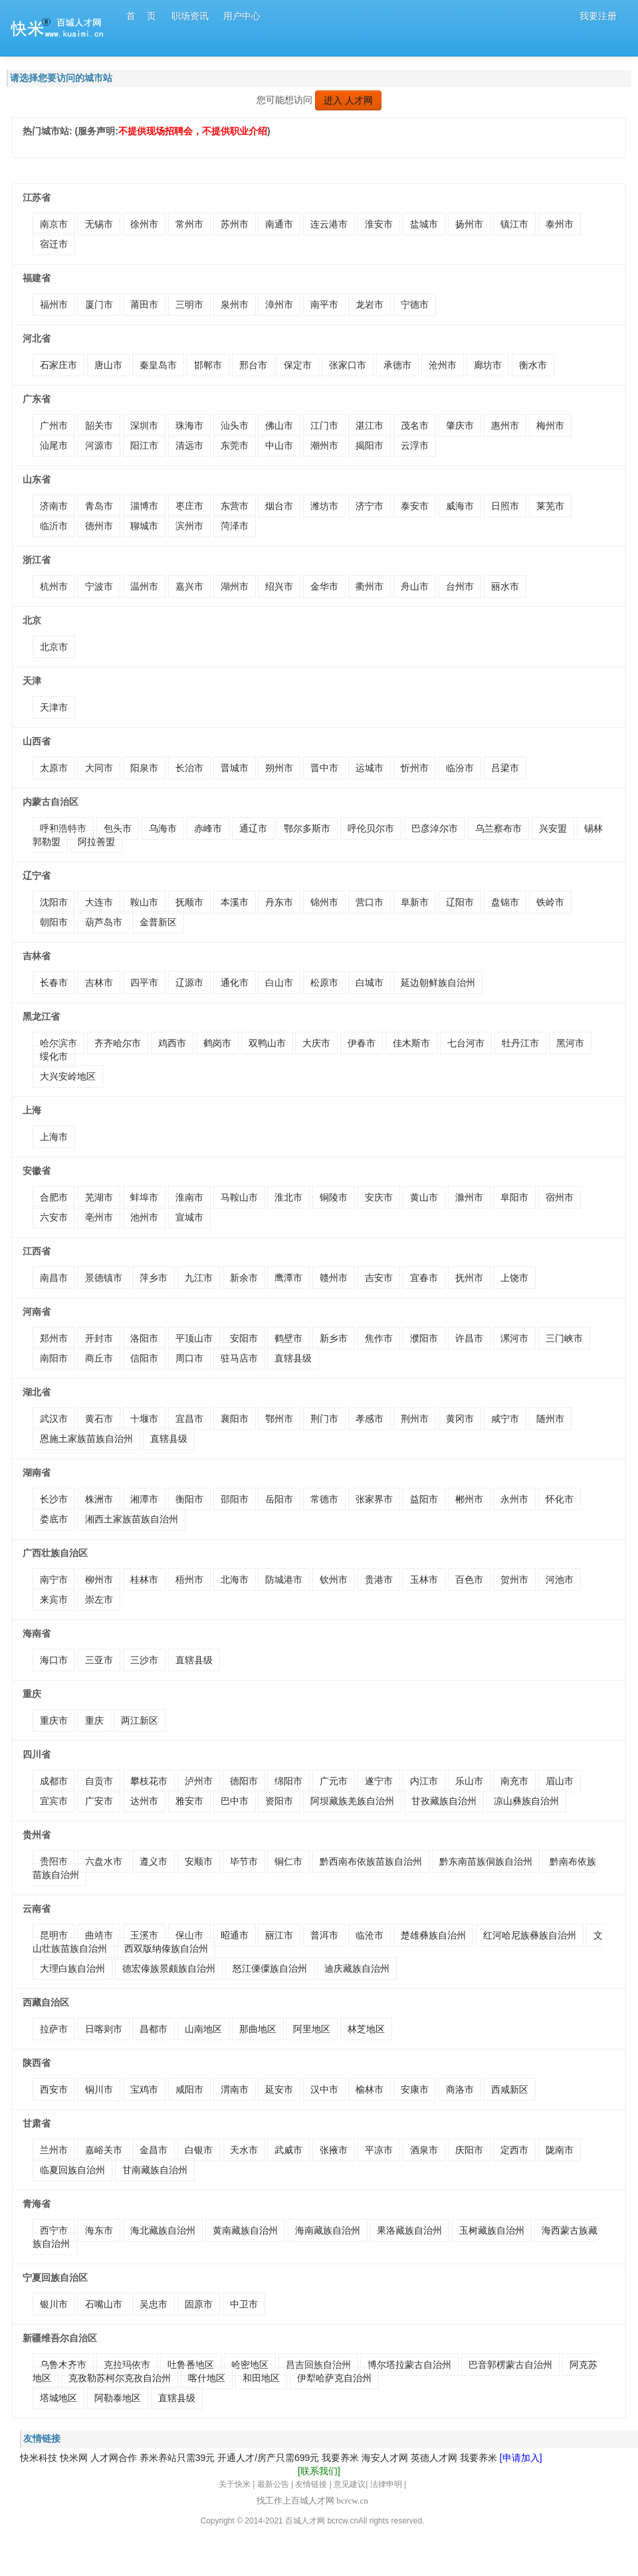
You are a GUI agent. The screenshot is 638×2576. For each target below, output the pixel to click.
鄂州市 (279, 1418)
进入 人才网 (348, 100)
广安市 (99, 1801)
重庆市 (54, 1720)
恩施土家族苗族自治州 (86, 1438)
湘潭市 (144, 1499)
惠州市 (505, 425)
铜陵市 (334, 1197)
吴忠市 (153, 2304)
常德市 (324, 1499)
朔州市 (279, 767)
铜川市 (99, 2089)
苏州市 (235, 224)
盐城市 (424, 224)
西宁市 (54, 2230)
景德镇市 (103, 1277)
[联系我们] (319, 2471)
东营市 (235, 506)
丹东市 (279, 902)
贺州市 (514, 1579)
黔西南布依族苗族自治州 (371, 1861)
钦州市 (334, 1579)
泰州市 (560, 224)
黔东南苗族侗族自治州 (485, 1861)
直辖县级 (293, 1358)
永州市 (514, 1499)
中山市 (279, 445)
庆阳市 (469, 2150)
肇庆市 (460, 425)
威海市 (460, 506)
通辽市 (253, 828)
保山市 (189, 1935)
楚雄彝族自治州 (433, 1935)
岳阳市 (279, 1499)
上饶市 (514, 1277)
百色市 (469, 1579)
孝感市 (369, 1418)
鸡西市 (172, 1043)
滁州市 (469, 1197)
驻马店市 (239, 1358)
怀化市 (560, 1499)
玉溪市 (144, 1935)
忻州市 (415, 767)
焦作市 (379, 1338)
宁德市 (415, 304)
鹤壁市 (288, 1338)
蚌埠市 (144, 1197)
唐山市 (108, 365)
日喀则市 (103, 2029)
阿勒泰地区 (117, 2398)
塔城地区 (58, 2398)
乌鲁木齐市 (63, 2364)
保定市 (298, 365)
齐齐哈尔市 (117, 1043)
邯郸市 (208, 365)
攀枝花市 (148, 1781)
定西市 (514, 2150)
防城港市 (283, 1579)
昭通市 (235, 1935)
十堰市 (144, 1418)
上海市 (54, 1136)
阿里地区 (311, 2029)
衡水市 (533, 365)
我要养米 (340, 2457)
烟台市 (279, 506)
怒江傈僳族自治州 (270, 1968)
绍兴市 (279, 586)
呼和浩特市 (63, 828)
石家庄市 (58, 365)
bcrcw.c (340, 2520)
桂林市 (144, 1579)
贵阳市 (54, 1861)
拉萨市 (54, 2029)
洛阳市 (144, 1338)
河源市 (99, 445)
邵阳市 (235, 1499)
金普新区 (158, 922)
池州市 (144, 1217)
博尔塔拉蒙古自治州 (409, 2364)
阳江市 (144, 445)
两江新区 (139, 1720)
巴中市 (235, 1801)
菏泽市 (235, 526)
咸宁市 (505, 1418)
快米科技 (38, 2457)
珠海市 (189, 425)
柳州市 (99, 1579)
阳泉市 (144, 767)
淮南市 (189, 1197)
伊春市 (361, 1043)
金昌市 (153, 2150)
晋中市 (324, 767)
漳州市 (279, 304)
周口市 (189, 1358)
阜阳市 (514, 1197)
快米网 (74, 2457)
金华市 (324, 586)
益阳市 (424, 1499)
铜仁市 (288, 1861)
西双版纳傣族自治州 (166, 1948)
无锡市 (99, 224)
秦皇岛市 (158, 365)
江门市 (324, 425)
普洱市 (324, 1935)
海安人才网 (385, 2457)
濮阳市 (424, 1338)
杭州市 (54, 586)
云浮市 (415, 445)
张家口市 (347, 365)
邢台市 (253, 365)
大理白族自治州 (72, 1968)
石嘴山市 (103, 2304)
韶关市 (99, 425)
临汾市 (460, 767)
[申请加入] (521, 2457)
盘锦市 (505, 902)
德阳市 (244, 1781)
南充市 (514, 1781)
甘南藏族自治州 (154, 2170)
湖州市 (235, 586)
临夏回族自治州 (72, 2170)
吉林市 (99, 982)
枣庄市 (189, 506)
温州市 (144, 586)
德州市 (99, 526)
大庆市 (316, 1043)
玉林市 (424, 1579)
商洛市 (460, 2089)
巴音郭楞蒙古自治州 (510, 2364)
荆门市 (324, 1418)
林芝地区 (366, 2029)
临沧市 (369, 1935)
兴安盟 (553, 828)
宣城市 (189, 1217)
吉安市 (379, 1277)
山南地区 (203, 2029)
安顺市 (199, 1861)
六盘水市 (103, 1861)
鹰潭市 (288, 1277)
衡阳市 (189, 1499)
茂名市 (415, 425)
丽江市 (279, 1935)
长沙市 (54, 1499)
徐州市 (144, 224)
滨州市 (189, 526)
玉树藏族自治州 (491, 2230)
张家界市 (374, 1499)
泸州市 (199, 1781)
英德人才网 (434, 2457)
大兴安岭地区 (68, 1076)
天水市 (244, 2150)
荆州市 (415, 1418)
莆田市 (144, 304)
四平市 (144, 982)
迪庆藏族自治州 (356, 1968)
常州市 (189, 224)
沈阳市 (54, 902)
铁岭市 (550, 902)
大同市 (99, 767)
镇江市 (514, 224)
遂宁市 (379, 1781)
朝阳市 (54, 922)
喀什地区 (206, 2378)
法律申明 (386, 2484)
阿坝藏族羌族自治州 (352, 1801)
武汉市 (54, 1418)
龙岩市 (369, 304)
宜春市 (424, 1277)
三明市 (189, 304)
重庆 (94, 1720)
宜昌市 (189, 1418)
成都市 (54, 1781)
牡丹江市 (520, 1043)
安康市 (415, 2089)
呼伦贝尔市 (371, 828)
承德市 (397, 365)
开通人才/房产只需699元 (268, 2457)
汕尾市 (54, 445)
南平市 (324, 304)
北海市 (235, 1579)
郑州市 (54, 1338)
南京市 (54, 224)
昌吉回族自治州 (318, 2364)
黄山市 (424, 1197)
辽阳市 (460, 902)
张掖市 (334, 2150)
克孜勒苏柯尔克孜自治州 (119, 2378)
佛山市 (279, 425)
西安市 (54, 2089)
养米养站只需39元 (177, 2457)
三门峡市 (564, 1338)
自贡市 (99, 1781)
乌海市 (163, 828)
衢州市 (369, 586)
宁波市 (99, 586)
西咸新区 (509, 2089)
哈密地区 (249, 2364)
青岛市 (99, 506)
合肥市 (54, 1197)
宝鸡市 (144, 2089)
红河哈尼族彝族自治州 (529, 1935)
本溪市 (235, 902)
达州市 (144, 1801)
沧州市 (443, 365)
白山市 (279, 982)
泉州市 (235, 304)
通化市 (235, 982)
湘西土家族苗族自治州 (131, 1519)
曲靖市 (99, 1935)
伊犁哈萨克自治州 (334, 2378)
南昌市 (54, 1277)
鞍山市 (144, 902)
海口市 (54, 1660)
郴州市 (469, 1499)
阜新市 (415, 902)
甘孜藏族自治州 (444, 1801)
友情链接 (311, 2484)
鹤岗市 (217, 1043)
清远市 (189, 445)
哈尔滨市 (58, 1043)
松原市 (324, 982)
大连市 (99, 902)
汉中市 (324, 2089)
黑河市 (570, 1043)
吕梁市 (505, 767)
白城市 (369, 982)
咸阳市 (189, 2089)
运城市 (369, 767)
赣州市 (334, 1277)
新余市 (244, 1277)
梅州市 (550, 425)
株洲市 (99, 1499)
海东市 (99, 2230)
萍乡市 (153, 1277)
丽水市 (505, 586)
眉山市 (560, 1781)
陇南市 (560, 2150)
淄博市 (144, 506)
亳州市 (99, 1217)
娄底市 (54, 1519)
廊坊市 (488, 365)
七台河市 (465, 1043)
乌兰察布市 (498, 828)
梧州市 (189, 1579)
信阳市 (144, 1358)
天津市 (54, 707)
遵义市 (153, 1861)
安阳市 (244, 1338)
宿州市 (560, 1197)
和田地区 (261, 2378)
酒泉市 (424, 2150)
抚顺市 (189, 902)
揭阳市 (369, 445)
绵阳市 (288, 1781)
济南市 (54, 506)
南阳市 (54, 1358)
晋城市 (235, 767)
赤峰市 (208, 828)
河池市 (560, 1579)
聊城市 (144, 526)
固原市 (199, 2304)
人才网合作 (113, 2457)
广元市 (334, 1781)
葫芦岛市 (103, 922)
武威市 (288, 2150)
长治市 (189, 767)
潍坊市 (324, 506)
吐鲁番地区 (190, 2364)
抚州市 (469, 1277)
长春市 (54, 982)
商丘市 (99, 1358)
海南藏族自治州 (327, 2230)
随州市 (550, 1418)
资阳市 (279, 1801)
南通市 (279, 224)
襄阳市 (235, 1418)
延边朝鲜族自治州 (438, 982)
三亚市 (99, 1660)
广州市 (54, 425)
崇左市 (99, 1599)
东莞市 (235, 445)
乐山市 (469, 1781)
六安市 (54, 1217)
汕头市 (235, 425)
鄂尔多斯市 (307, 828)
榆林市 (369, 2089)
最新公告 (273, 2484)
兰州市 (54, 2150)
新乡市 (334, 1338)
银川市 (54, 2304)
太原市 (54, 767)
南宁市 (54, 1579)
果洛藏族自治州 (409, 2230)
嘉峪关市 (103, 2150)
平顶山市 (194, 1338)
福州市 (54, 304)
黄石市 (99, 1418)
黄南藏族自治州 (245, 2230)
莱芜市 (550, 506)
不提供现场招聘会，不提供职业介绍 (192, 131)
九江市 (199, 1277)
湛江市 (369, 425)
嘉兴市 (189, 586)
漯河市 (514, 1338)
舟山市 (415, 586)
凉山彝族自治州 (526, 1801)
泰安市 (415, 506)
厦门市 (99, 304)
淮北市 (288, 1197)
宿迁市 (54, 244)
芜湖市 (99, 1197)
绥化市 (54, 1056)
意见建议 (350, 2484)
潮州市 (324, 445)
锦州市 (324, 902)
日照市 (505, 506)
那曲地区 (257, 2029)
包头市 (118, 828)
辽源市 (189, 982)
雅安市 (189, 1801)
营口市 (369, 902)
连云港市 (329, 224)
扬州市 (469, 224)
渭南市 (235, 2089)
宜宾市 (54, 1801)
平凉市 (379, 2150)
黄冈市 (460, 1418)
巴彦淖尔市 (434, 828)
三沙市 (144, 1660)
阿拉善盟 (96, 841)
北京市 (54, 647)
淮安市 (379, 224)
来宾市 (54, 1599)
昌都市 (153, 2029)
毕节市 (244, 1861)
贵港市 (379, 1579)
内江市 (424, 1781)
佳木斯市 (411, 1043)
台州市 (460, 586)
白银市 (199, 2150)
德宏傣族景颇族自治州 (168, 1968)
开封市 (99, 1338)
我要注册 (598, 16)
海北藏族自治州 (162, 2230)
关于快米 (235, 2484)
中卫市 (244, 2304)
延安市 (279, 2089)
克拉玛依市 (127, 2364)
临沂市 (54, 526)
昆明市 (54, 1935)
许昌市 (469, 1338)
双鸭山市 (267, 1043)
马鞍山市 (239, 1197)
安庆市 (379, 1197)
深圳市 (144, 425)
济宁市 (369, 506)
